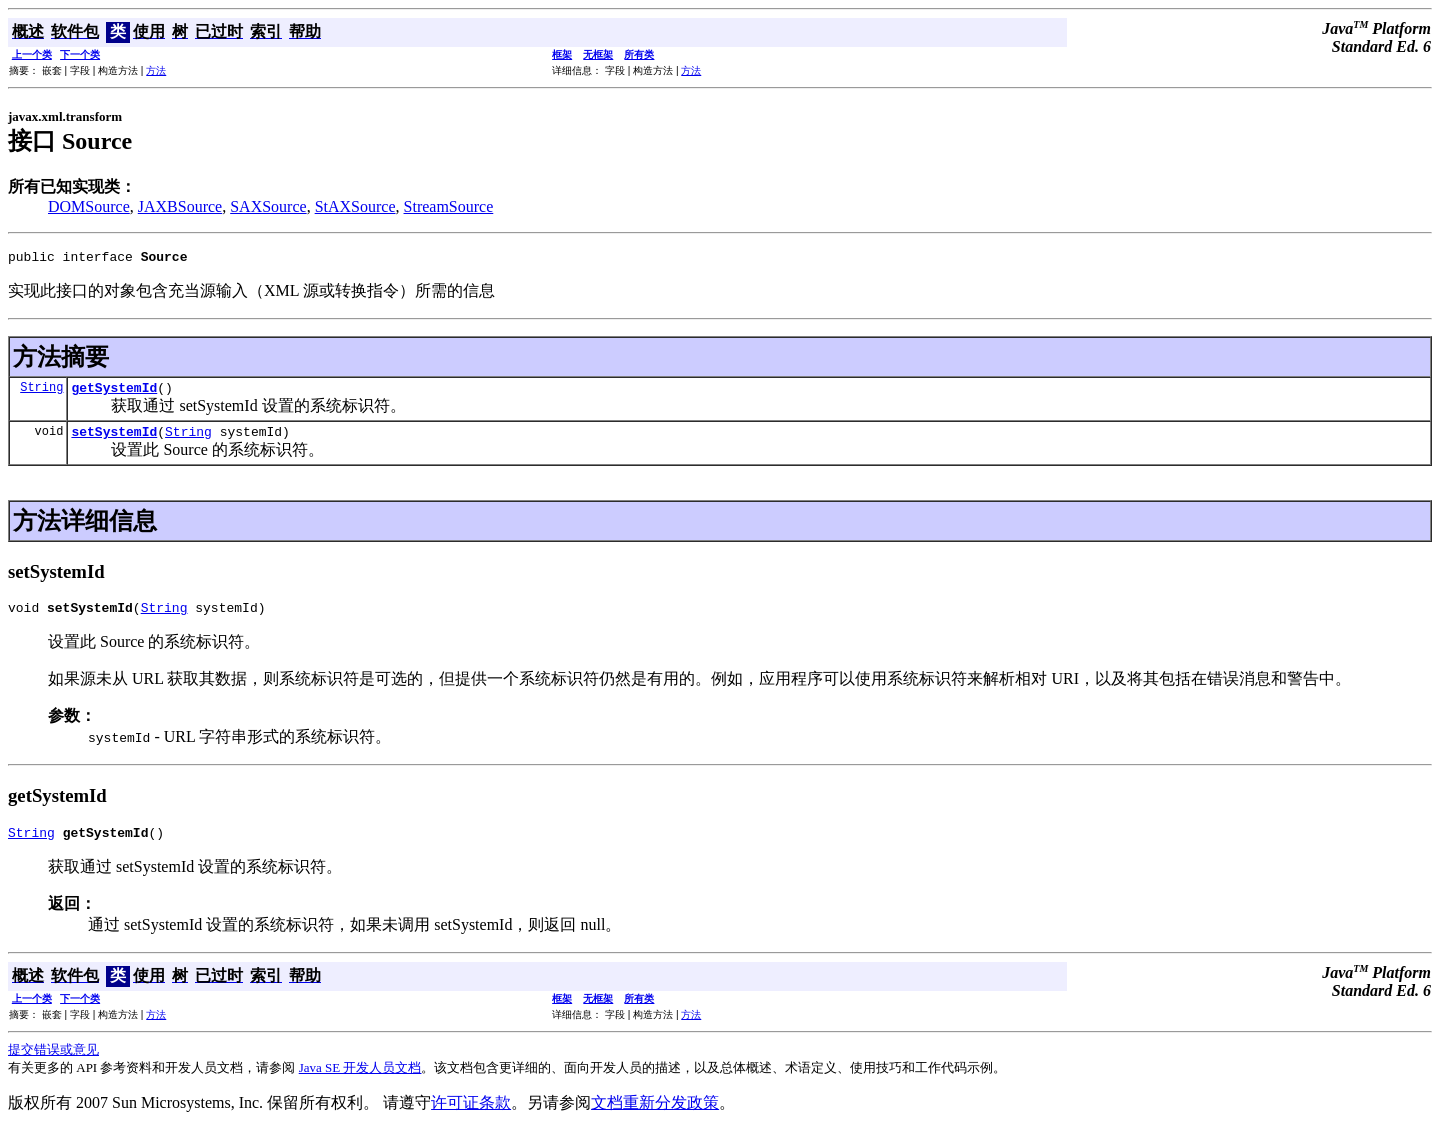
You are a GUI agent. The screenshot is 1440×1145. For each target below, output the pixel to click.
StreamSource (449, 206)
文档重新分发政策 (655, 1117)
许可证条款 (471, 1117)
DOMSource (89, 206)
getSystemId (114, 393)
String (41, 392)
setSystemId (114, 440)
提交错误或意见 (53, 1064)
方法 (156, 70)
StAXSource (355, 206)
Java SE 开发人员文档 (360, 1082)
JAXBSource (180, 206)
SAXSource (268, 206)
